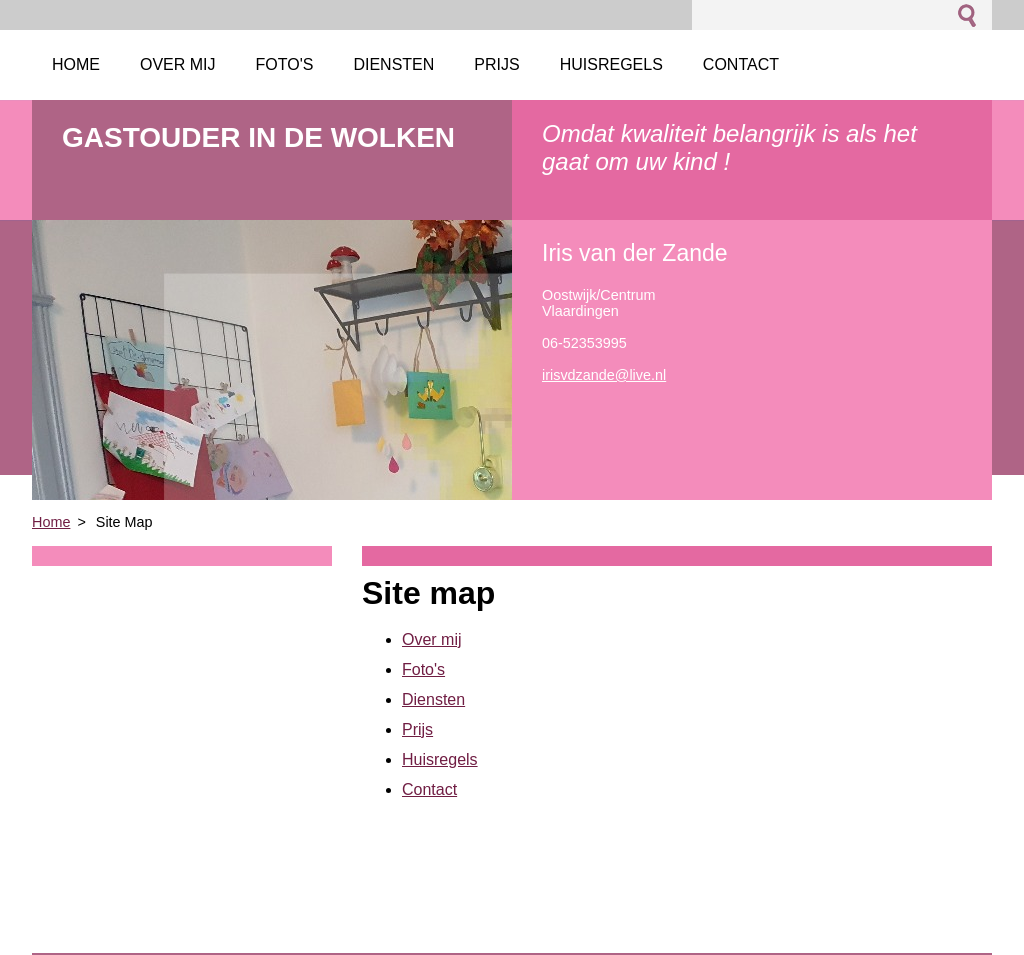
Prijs (417, 729)
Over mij (432, 639)
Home (51, 522)
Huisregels (440, 759)
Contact (429, 789)
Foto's (423, 669)
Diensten (433, 699)
